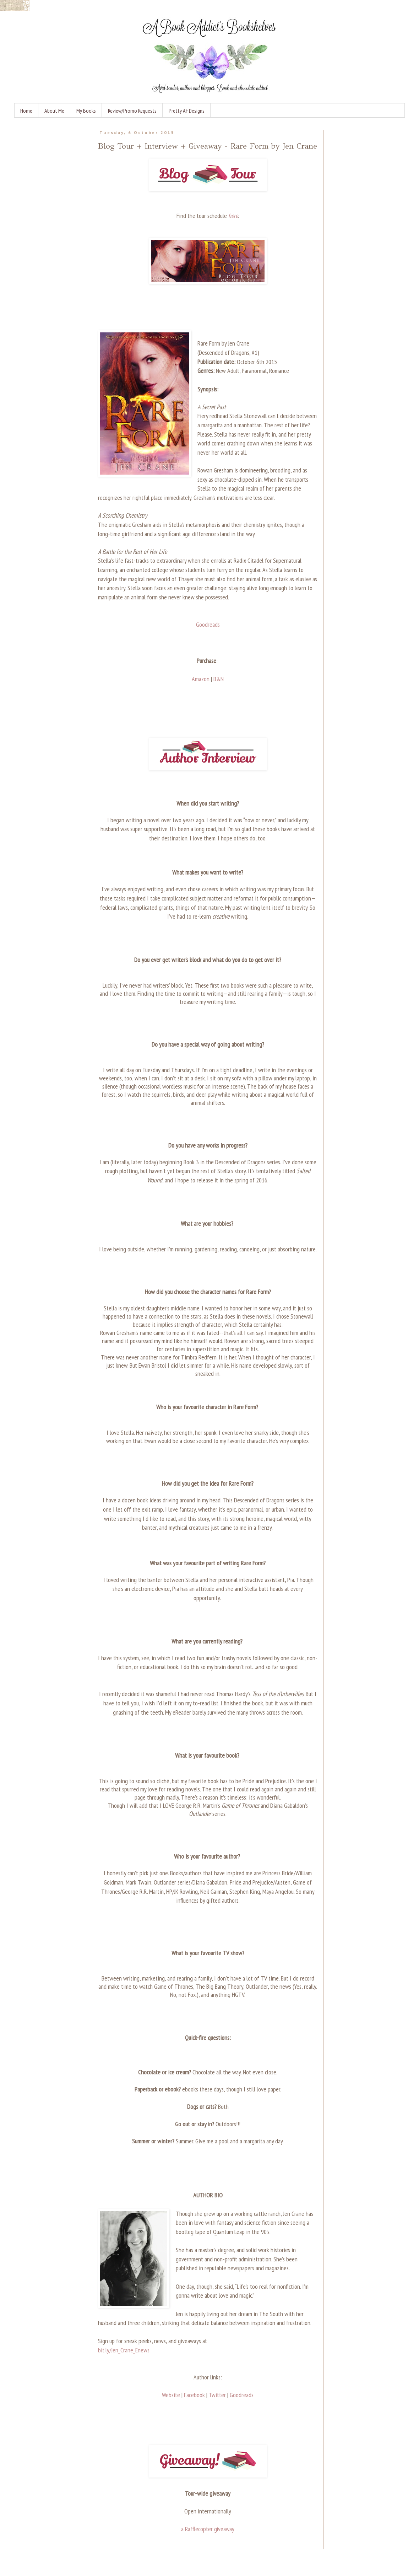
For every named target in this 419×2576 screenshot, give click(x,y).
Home (26, 110)
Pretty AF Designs (187, 110)
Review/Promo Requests (132, 110)
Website (171, 2395)
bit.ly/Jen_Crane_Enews (123, 2350)
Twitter (217, 2395)
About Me (54, 110)
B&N (218, 679)
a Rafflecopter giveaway (207, 2529)
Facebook (194, 2395)
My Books (86, 110)
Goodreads (208, 624)
